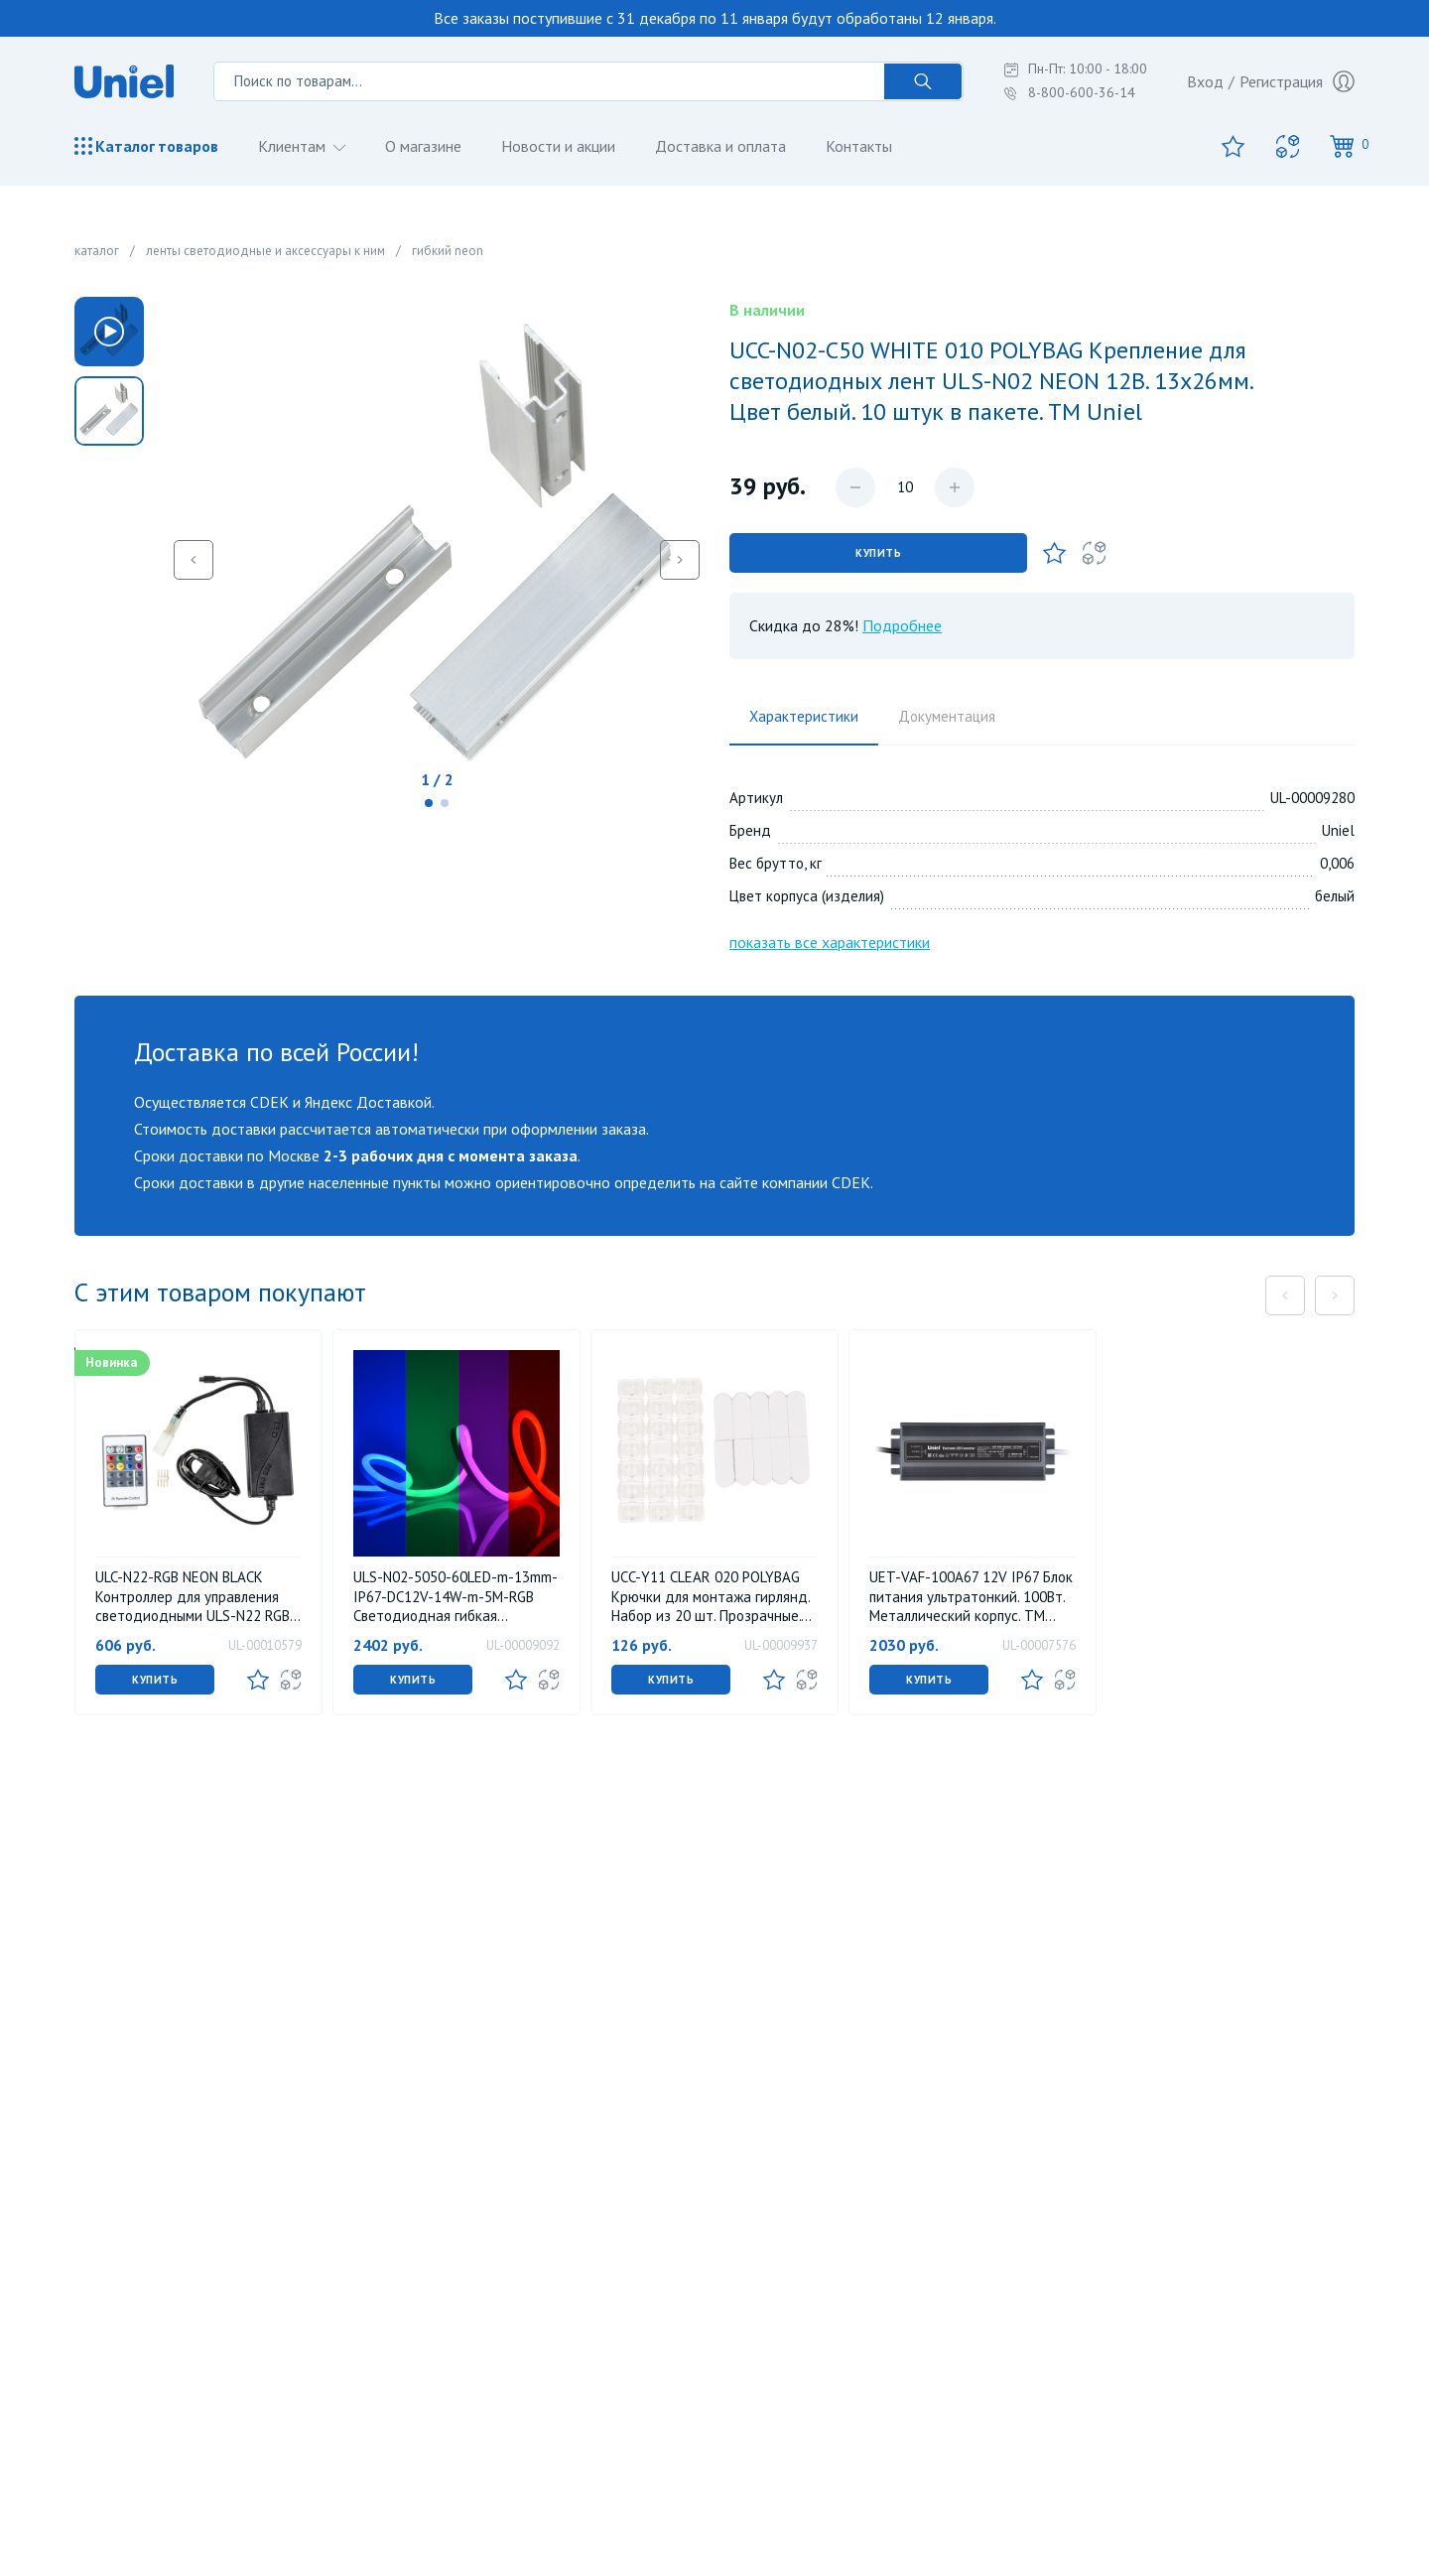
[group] (109, 411)
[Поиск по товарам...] (548, 81)
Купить (878, 553)
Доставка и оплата (720, 146)
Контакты (859, 146)
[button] (429, 803)
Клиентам (293, 146)
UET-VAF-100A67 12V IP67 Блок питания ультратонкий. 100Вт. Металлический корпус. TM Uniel (971, 1596)
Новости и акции (558, 146)
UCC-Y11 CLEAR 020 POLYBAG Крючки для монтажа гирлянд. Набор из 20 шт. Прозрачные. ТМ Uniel (710, 1596)
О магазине (423, 146)
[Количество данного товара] (905, 487)
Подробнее (902, 625)
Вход (1205, 81)
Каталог (146, 146)
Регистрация (1297, 81)
